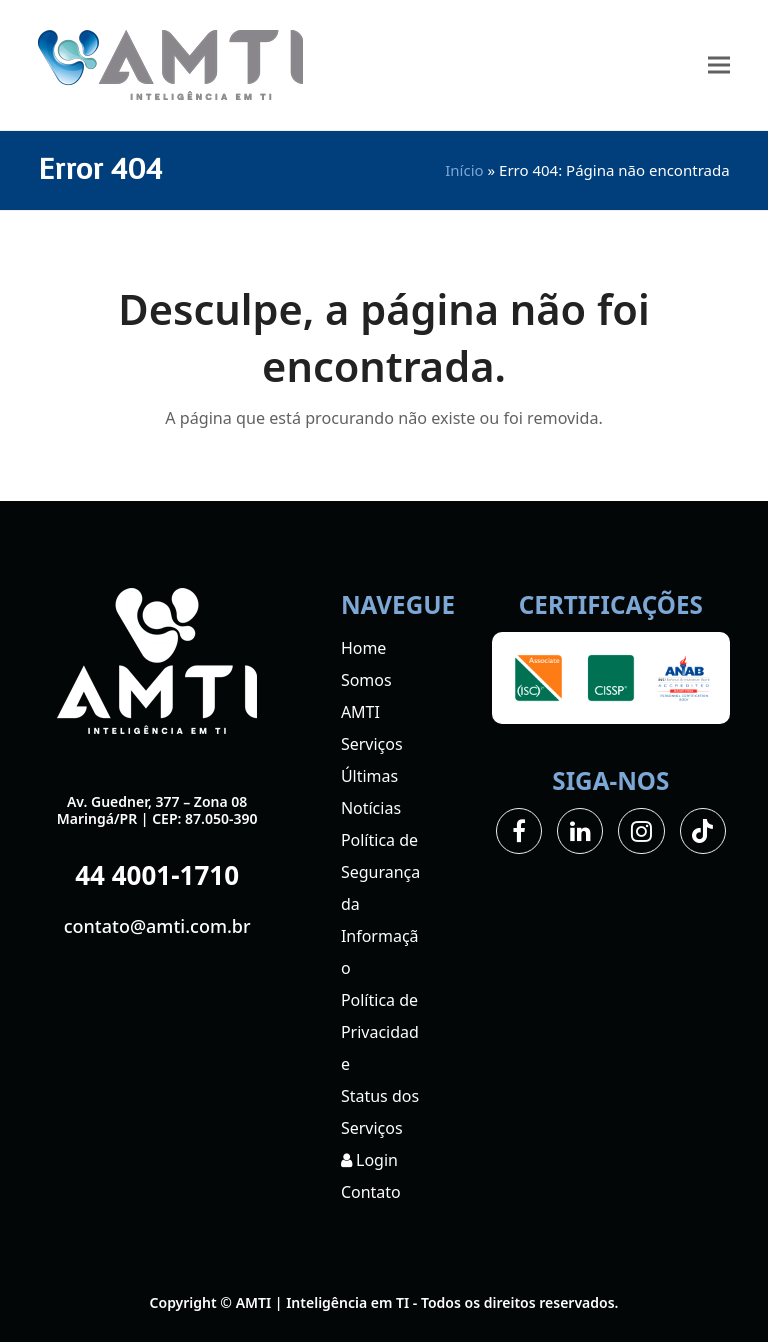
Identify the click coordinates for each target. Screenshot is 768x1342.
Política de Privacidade (380, 1032)
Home (364, 648)
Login (369, 1160)
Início (464, 170)
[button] (719, 65)
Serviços (372, 744)
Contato (371, 1192)
